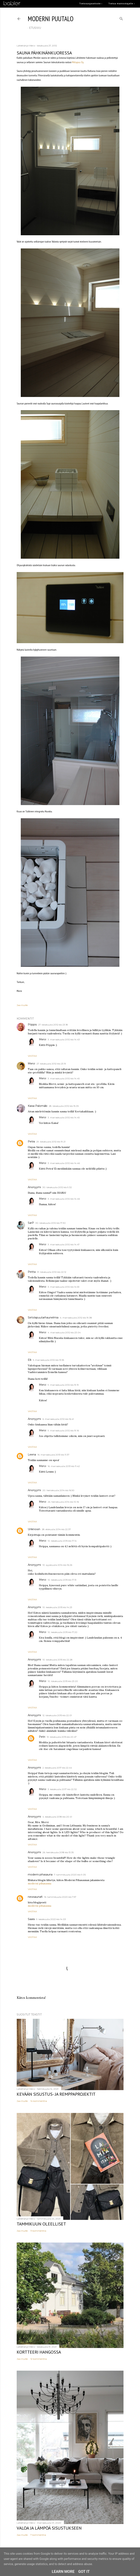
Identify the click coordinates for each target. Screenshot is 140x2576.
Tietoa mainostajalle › (121, 3)
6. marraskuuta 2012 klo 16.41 (58, 1419)
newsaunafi (35, 1896)
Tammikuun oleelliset (41, 2224)
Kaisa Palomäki (37, 1106)
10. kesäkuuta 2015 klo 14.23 (57, 1607)
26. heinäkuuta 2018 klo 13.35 (58, 1852)
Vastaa (32, 1055)
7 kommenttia (38, 2534)
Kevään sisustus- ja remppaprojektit (56, 2094)
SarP (31, 1223)
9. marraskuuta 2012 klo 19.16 (63, 1430)
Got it (84, 2571)
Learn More (63, 2571)
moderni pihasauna (40, 1874)
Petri (42, 1736)
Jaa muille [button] (22, 1005)
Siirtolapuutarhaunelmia (43, 1317)
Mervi (42, 1039)
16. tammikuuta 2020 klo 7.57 (60, 1897)
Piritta (32, 1272)
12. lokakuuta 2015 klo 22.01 (57, 1715)
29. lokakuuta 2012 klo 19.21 (50, 1141)
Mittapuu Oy (77, 62)
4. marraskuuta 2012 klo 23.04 (64, 1332)
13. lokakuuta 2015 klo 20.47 (62, 1736)
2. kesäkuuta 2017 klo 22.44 (57, 1767)
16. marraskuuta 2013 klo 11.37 (53, 1454)
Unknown (34, 1529)
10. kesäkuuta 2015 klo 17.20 (62, 1632)
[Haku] (121, 18)
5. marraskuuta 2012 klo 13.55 (48, 1360)
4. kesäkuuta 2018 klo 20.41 (57, 1816)
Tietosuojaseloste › (90, 3)
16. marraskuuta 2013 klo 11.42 (64, 1466)
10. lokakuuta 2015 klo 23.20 (63, 1681)
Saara (31, 1919)
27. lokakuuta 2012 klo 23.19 (51, 1063)
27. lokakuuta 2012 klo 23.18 (53, 1024)
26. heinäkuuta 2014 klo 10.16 (63, 1501)
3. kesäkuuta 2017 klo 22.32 (62, 1789)
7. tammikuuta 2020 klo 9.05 (70, 1874)
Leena (32, 1454)
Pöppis (32, 1024)
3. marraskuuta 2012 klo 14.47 (64, 1244)
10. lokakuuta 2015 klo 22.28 (57, 1659)
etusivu (35, 28)
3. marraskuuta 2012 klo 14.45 (64, 1078)
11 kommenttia (38, 2230)
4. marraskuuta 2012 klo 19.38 (76, 1317)
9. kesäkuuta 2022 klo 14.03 (51, 1919)
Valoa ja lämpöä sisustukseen (49, 2528)
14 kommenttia (38, 2101)
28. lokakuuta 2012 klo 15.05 (64, 1106)
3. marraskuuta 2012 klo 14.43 (64, 1039)
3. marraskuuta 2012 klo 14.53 (63, 1286)
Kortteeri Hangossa (39, 2352)
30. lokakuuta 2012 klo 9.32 (57, 1187)
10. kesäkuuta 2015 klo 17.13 (62, 1579)
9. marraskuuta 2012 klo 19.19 (63, 1384)
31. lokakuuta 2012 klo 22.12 (51, 1272)
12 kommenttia (38, 2358)
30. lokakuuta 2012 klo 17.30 (50, 1223)
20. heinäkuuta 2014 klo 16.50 (58, 1490)
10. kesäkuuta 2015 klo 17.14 (62, 1540)
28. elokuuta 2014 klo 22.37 (56, 1529)
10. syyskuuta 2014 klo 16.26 (57, 1565)
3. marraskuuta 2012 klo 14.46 (64, 1163)
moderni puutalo (50, 18)
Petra (31, 1141)
